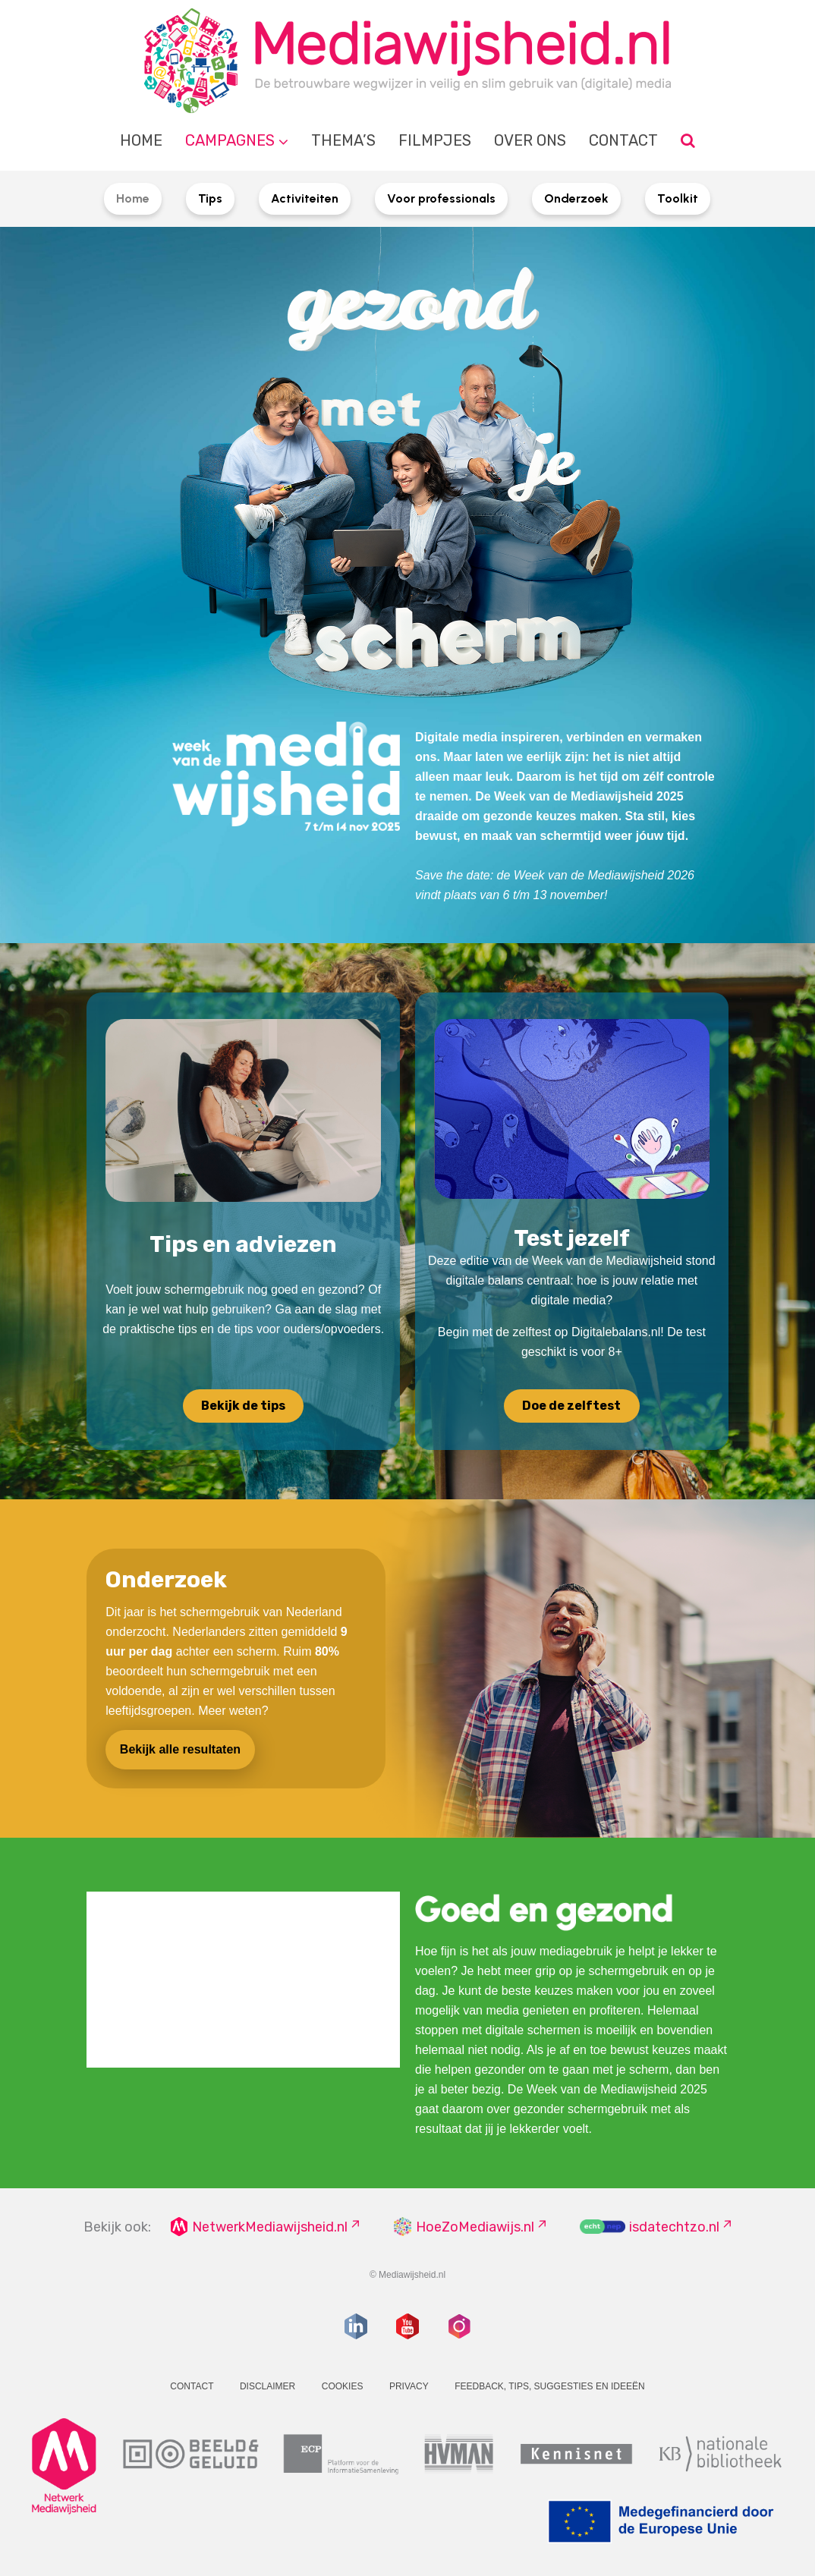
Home (141, 140)
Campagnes (230, 140)
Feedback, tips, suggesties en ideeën (550, 2386)
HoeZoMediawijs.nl (475, 2227)
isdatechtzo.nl (674, 2227)
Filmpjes (434, 140)
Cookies (342, 2386)
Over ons (530, 140)
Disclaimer (267, 2386)
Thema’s (343, 140)
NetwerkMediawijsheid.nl (270, 2227)
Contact (623, 140)
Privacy (409, 2386)
